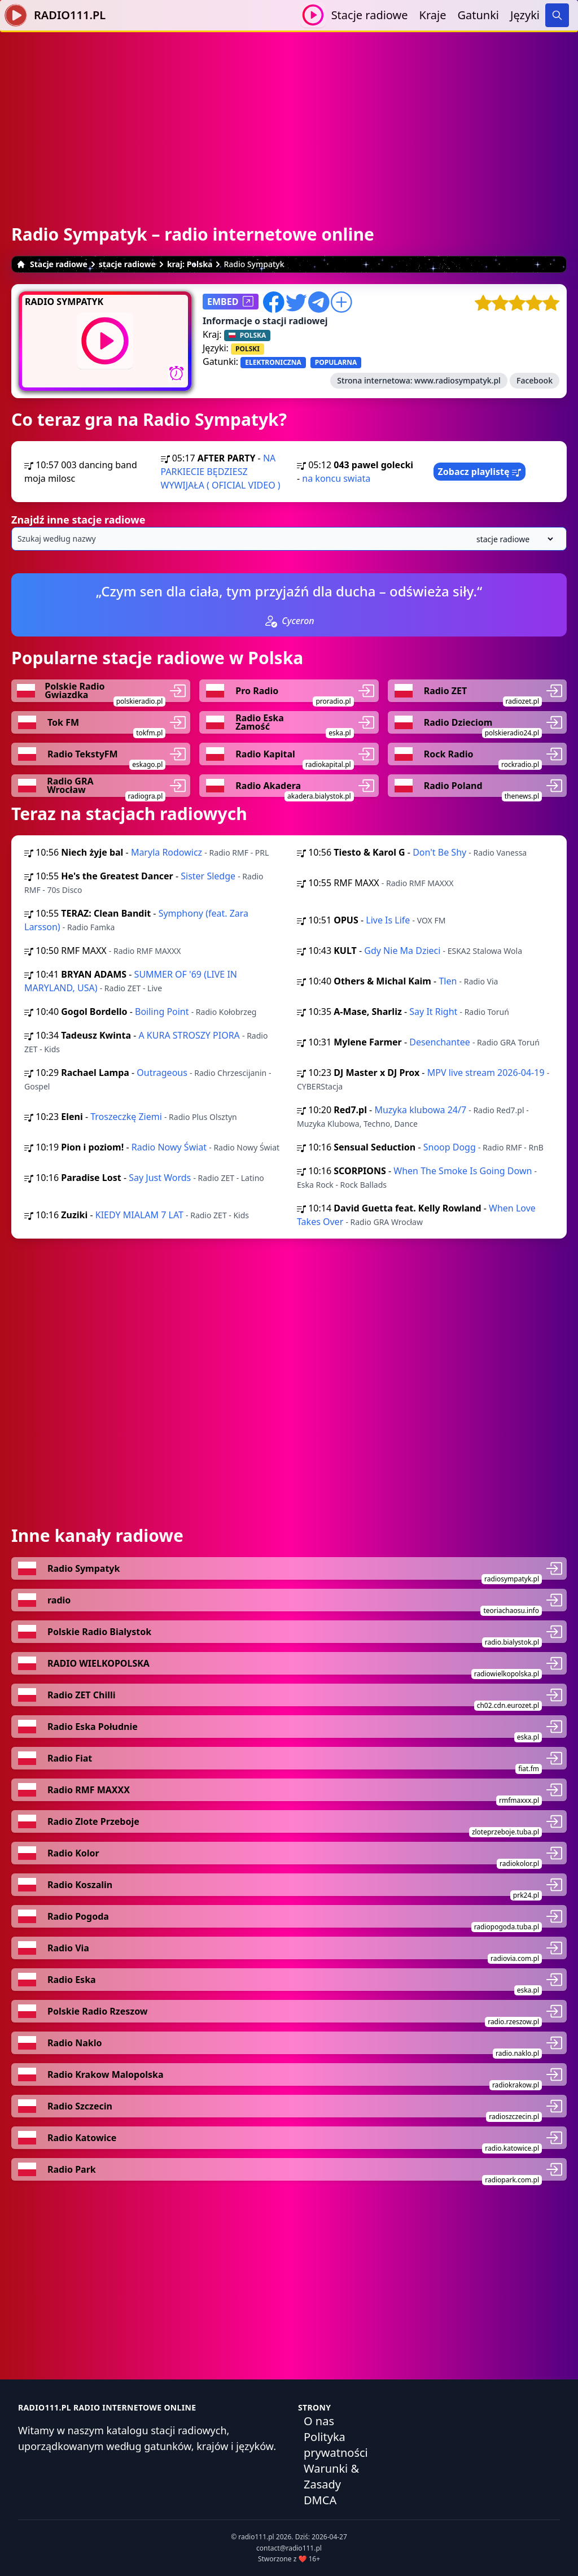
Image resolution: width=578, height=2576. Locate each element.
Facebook (534, 380)
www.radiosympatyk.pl (457, 380)
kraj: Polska (190, 264)
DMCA (320, 2500)
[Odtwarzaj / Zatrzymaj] (313, 15)
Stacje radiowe (369, 15)
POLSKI (247, 349)
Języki (525, 15)
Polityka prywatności (336, 2444)
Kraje (432, 15)
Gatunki (478, 15)
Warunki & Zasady (331, 2476)
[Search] (557, 15)
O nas (319, 2421)
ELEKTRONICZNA (273, 362)
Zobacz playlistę (479, 471)
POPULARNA (336, 362)
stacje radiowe (127, 264)
